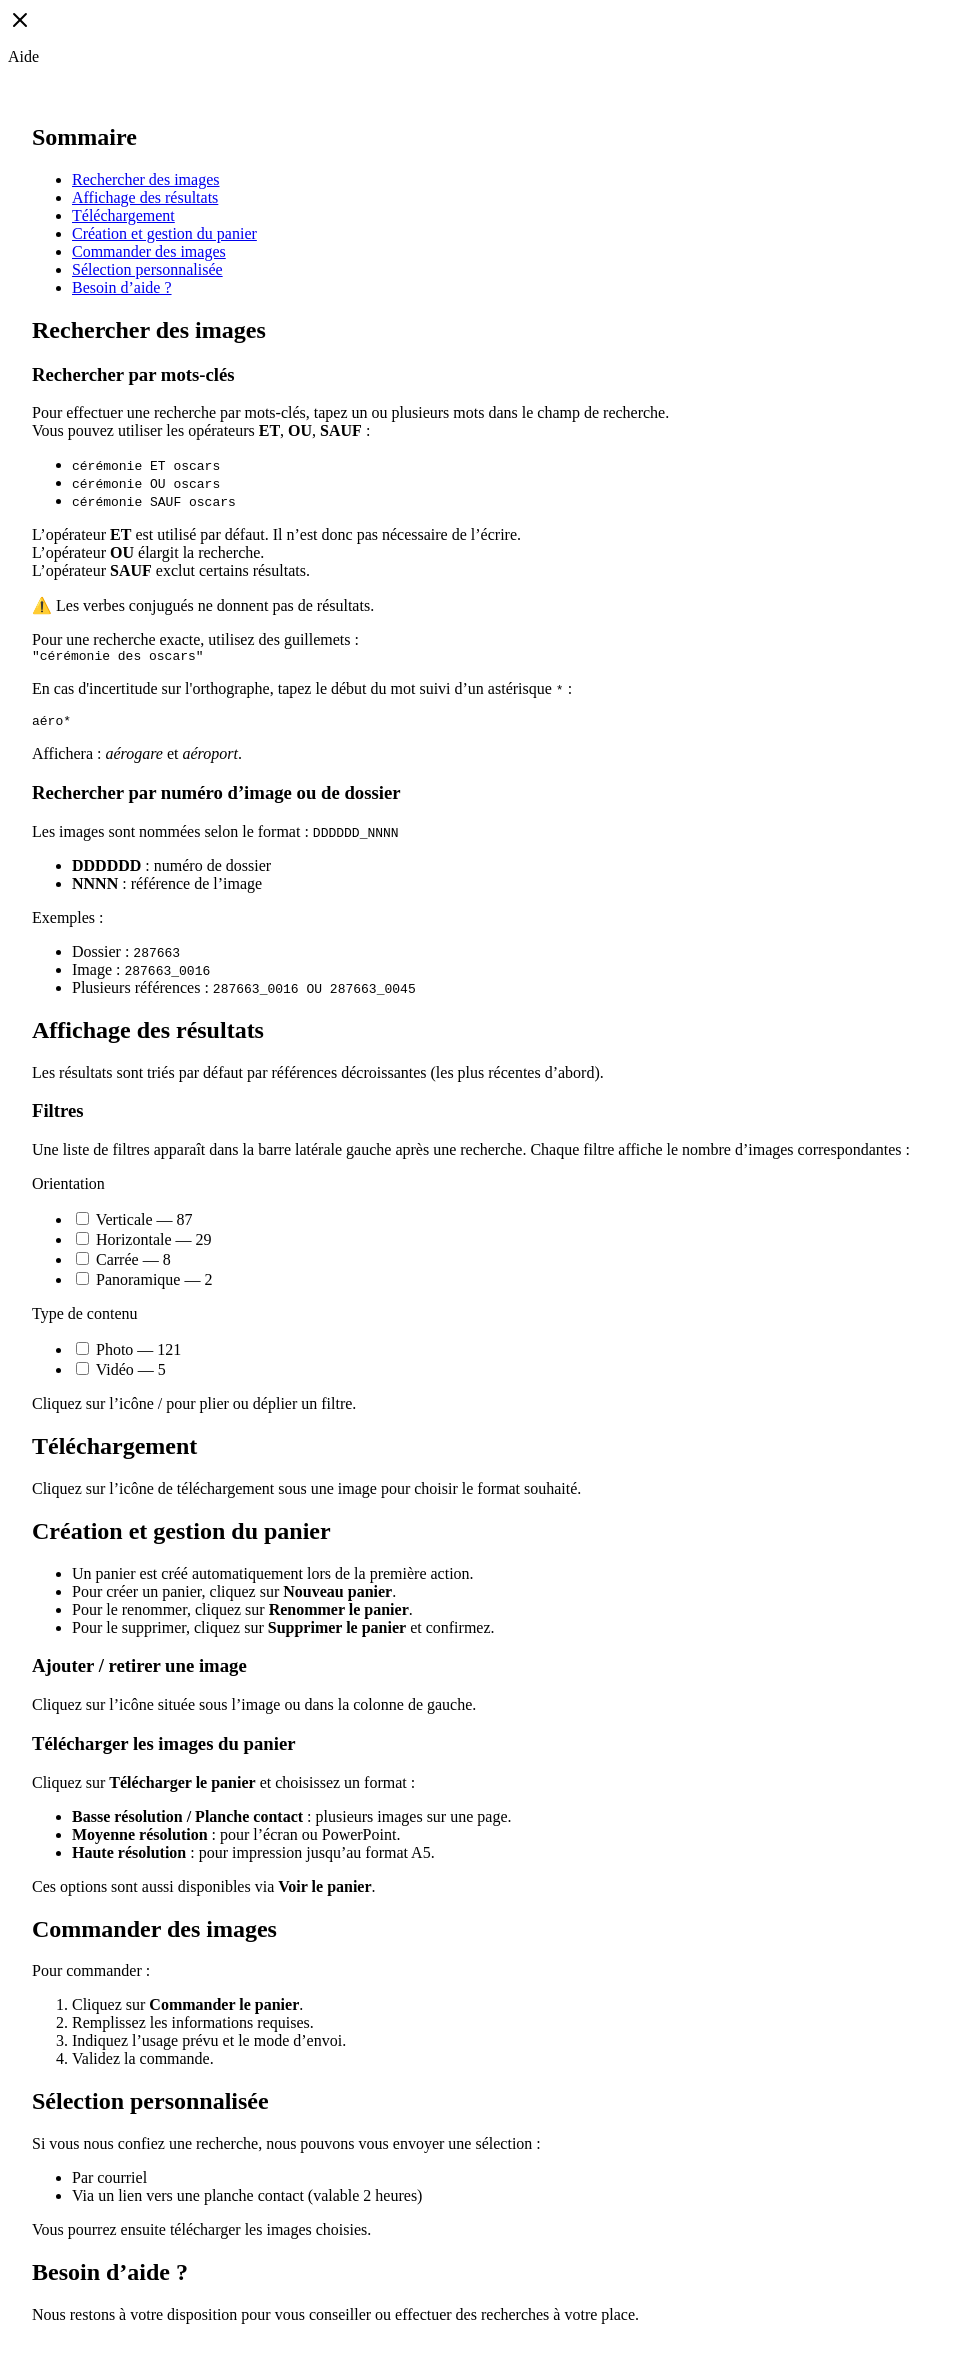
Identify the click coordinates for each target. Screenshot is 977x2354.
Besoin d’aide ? (122, 287)
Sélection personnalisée (147, 269)
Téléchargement (123, 215)
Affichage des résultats (145, 197)
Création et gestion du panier (164, 233)
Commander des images (149, 251)
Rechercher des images (145, 179)
